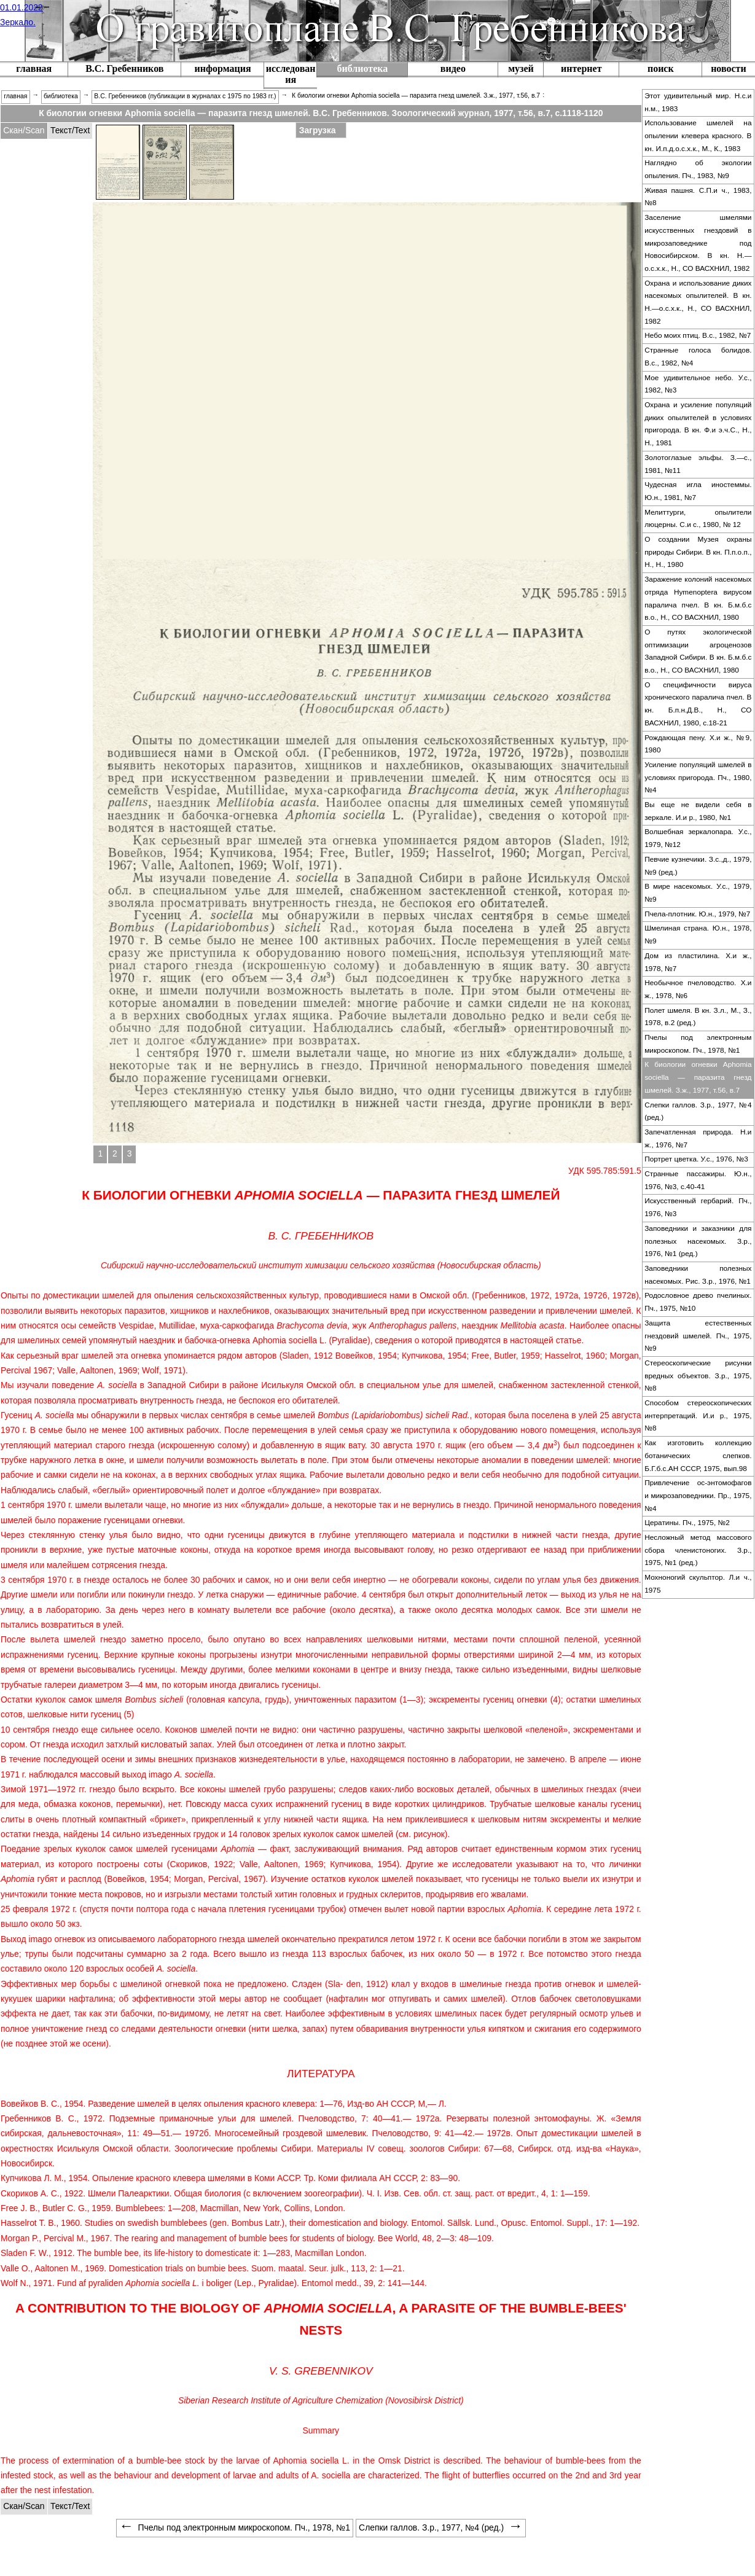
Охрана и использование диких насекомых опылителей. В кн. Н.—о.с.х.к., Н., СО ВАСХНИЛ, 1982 (697, 302)
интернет (581, 68)
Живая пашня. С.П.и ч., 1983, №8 (697, 197)
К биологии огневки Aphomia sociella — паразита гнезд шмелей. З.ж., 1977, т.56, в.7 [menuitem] (416, 95)
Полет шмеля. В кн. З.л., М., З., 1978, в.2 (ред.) (697, 1017)
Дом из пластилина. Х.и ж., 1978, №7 (697, 962)
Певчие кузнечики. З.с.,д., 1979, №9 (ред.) (697, 865)
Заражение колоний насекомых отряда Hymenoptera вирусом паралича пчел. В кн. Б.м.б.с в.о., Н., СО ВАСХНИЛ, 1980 (697, 598)
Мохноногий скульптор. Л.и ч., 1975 (697, 1583)
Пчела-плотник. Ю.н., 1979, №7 (697, 914)
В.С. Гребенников (124, 68)
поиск (660, 68)
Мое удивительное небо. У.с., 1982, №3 (697, 384)
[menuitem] (124, 69)
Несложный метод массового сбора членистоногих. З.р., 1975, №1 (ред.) (697, 1550)
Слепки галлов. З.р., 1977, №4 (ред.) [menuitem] (441, 2527)
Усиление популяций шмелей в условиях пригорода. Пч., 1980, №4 (697, 777)
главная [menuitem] (15, 96)
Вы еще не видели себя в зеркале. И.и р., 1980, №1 (697, 811)
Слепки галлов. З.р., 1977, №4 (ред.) (697, 1111)
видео (453, 68)
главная (34, 68)
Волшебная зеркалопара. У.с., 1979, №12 (697, 838)
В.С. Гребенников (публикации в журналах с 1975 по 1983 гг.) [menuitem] (185, 96)
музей (521, 68)
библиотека (362, 68)
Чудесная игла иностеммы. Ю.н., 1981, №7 (697, 491)
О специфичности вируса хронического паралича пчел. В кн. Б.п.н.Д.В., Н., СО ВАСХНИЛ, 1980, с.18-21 (697, 704)
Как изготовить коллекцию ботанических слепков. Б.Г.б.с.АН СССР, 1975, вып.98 (697, 1455)
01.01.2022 (21, 7)
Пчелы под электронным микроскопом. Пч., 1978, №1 (697, 1044)
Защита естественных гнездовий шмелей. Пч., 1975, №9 (697, 1335)
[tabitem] (24, 131)
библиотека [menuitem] (61, 96)
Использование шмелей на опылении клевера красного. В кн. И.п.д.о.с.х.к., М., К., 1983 (697, 135)
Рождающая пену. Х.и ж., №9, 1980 (697, 744)
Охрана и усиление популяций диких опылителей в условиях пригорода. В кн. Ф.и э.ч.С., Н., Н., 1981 (697, 423)
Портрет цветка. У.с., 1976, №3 (696, 1159)
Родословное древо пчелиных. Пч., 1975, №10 (697, 1302)
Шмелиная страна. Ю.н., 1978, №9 (697, 934)
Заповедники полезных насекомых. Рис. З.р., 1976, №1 (697, 1275)
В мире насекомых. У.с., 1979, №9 (697, 893)
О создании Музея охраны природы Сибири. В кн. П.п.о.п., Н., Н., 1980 (697, 552)
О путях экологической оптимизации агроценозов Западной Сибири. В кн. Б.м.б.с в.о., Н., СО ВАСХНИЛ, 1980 (697, 651)
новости (728, 68)
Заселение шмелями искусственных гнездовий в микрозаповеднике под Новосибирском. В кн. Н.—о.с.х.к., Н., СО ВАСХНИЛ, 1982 (697, 243)
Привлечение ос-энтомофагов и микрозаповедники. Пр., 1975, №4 (697, 1495)
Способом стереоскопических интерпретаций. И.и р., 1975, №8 (697, 1415)
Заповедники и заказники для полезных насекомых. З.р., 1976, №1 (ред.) (697, 1241)
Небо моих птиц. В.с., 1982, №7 (697, 335)
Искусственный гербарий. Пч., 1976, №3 (697, 1207)
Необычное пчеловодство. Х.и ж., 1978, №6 (697, 989)
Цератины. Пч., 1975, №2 (687, 1522)
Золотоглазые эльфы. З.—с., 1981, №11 (697, 464)
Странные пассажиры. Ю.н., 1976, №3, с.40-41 (697, 1180)
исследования (291, 74)
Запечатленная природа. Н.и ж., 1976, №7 (697, 1138)
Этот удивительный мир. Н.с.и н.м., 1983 (697, 102)
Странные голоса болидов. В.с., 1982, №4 (697, 356)
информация (223, 68)
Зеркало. (18, 22)
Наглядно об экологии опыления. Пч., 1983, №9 (697, 169)
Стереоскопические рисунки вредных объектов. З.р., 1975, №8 (697, 1375)
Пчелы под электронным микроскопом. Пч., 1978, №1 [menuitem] (234, 2527)
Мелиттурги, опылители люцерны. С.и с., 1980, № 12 (697, 518)
